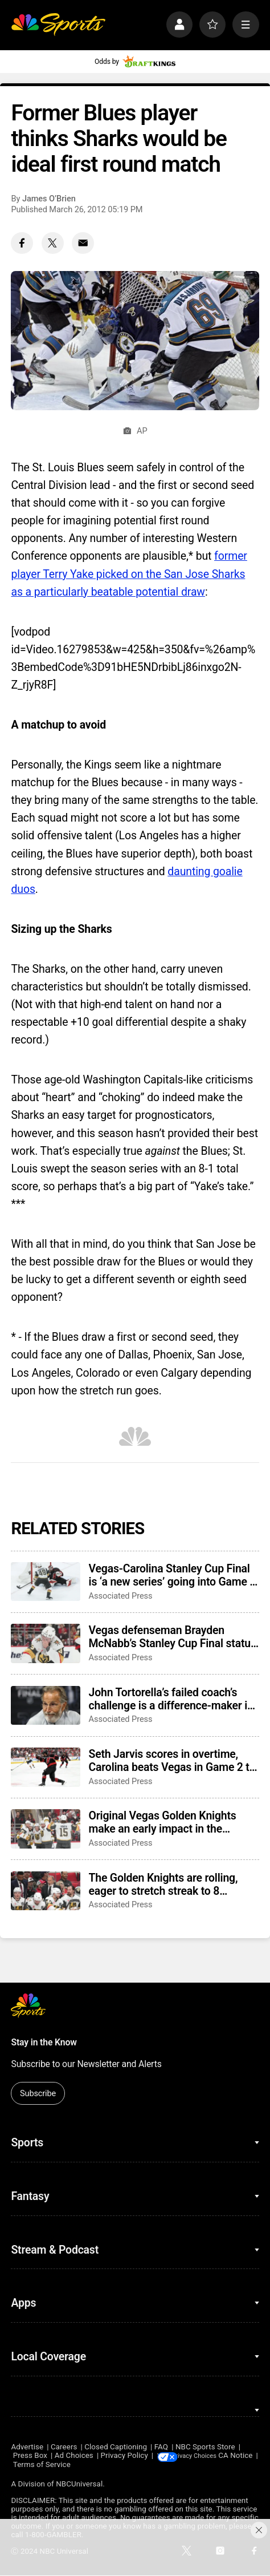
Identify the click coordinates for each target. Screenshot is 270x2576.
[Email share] (83, 243)
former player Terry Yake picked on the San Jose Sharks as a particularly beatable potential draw (129, 573)
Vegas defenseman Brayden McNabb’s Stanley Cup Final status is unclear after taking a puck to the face (172, 1637)
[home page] (58, 24)
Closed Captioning (115, 2446)
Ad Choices (74, 2456)
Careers (64, 2446)
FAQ (161, 2446)
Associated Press (121, 1596)
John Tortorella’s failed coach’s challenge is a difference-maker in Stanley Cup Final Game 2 (171, 1699)
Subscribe (38, 2093)
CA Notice (28, 2465)
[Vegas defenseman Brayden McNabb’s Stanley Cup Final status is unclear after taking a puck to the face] (45, 1643)
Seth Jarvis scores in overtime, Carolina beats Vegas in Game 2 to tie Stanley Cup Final (172, 1761)
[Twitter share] (53, 243)
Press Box (30, 2456)
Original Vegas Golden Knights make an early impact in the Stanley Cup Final (162, 1822)
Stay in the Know (43, 2042)
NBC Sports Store (205, 2446)
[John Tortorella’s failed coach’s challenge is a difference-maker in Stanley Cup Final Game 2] (45, 1705)
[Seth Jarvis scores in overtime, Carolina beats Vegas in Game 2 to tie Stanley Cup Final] (45, 1767)
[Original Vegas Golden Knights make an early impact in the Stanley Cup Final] (45, 1828)
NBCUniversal (79, 2484)
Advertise (27, 2446)
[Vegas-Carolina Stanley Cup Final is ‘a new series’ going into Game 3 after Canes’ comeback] (45, 1581)
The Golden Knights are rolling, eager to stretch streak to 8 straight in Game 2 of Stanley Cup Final (170, 1884)
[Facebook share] (22, 243)
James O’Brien (49, 198)
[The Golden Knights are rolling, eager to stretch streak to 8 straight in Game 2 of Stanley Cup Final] (45, 1890)
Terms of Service (81, 2465)
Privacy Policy (124, 2456)
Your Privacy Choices (216, 2456)
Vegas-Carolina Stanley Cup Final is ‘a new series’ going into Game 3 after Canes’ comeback (172, 1575)
